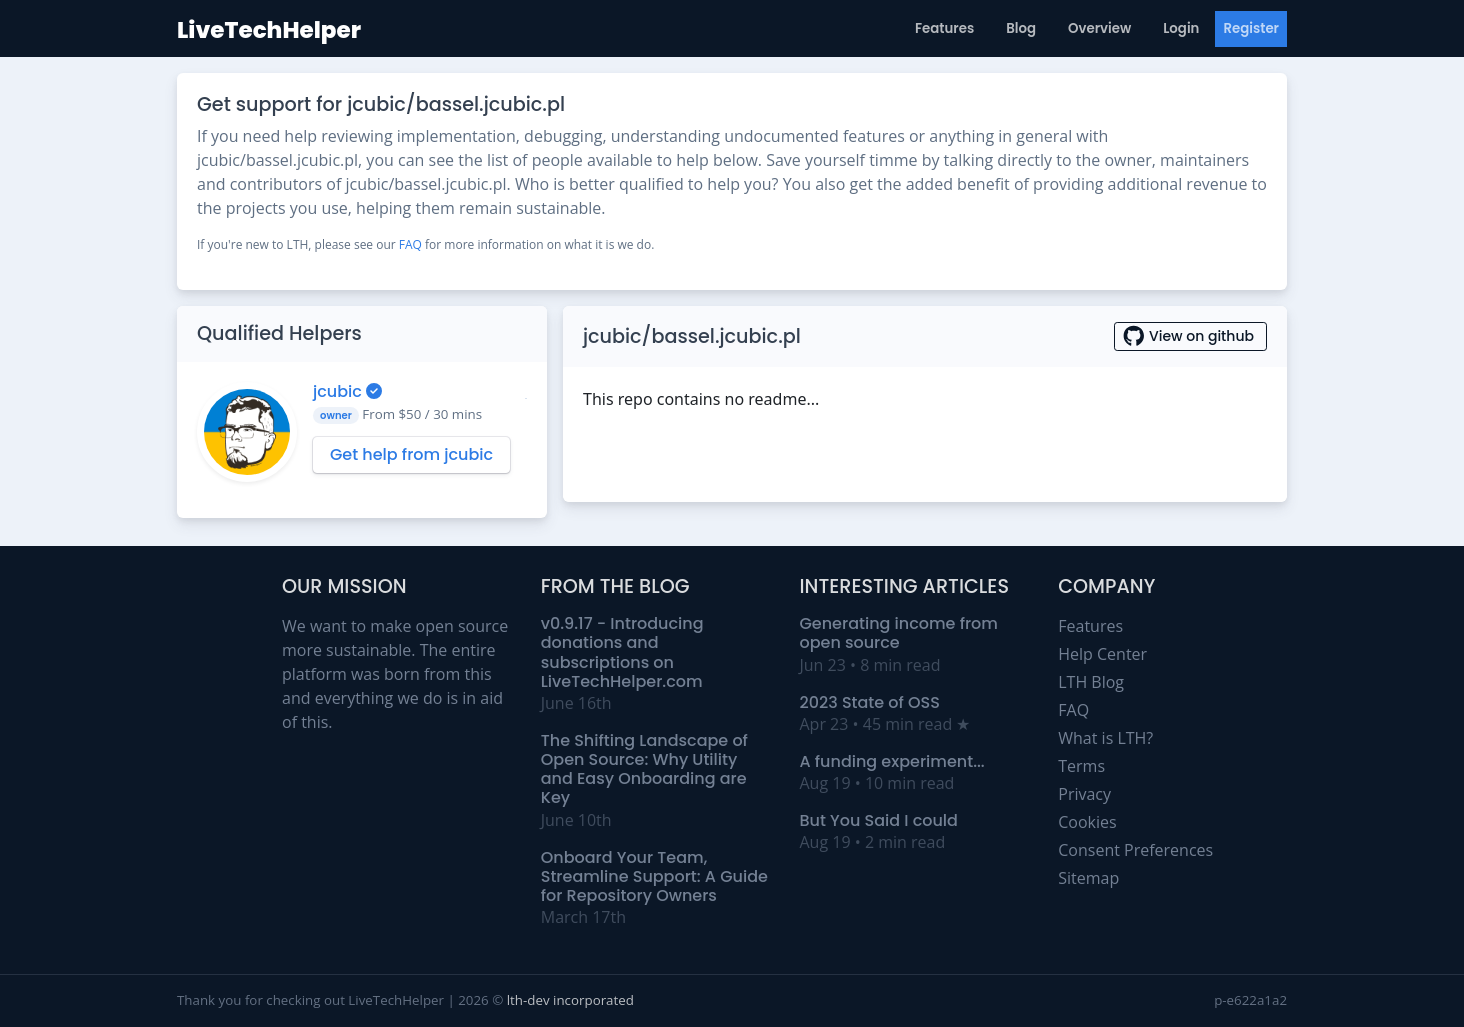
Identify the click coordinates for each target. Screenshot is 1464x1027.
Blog (1021, 28)
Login (1181, 28)
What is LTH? (1105, 738)
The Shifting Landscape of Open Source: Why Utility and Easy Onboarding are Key (644, 769)
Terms (1081, 766)
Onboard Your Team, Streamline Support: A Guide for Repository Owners (654, 876)
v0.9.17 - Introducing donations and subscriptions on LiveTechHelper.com (622, 652)
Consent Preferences (1135, 850)
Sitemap (1088, 878)
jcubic (339, 391)
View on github (1190, 336)
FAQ (410, 244)
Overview (1099, 28)
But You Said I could (879, 820)
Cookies (1087, 822)
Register (1251, 28)
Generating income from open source (899, 633)
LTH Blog (1091, 682)
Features (944, 28)
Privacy (1084, 794)
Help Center (1102, 654)
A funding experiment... (892, 761)
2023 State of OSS (870, 702)
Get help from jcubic (411, 454)
